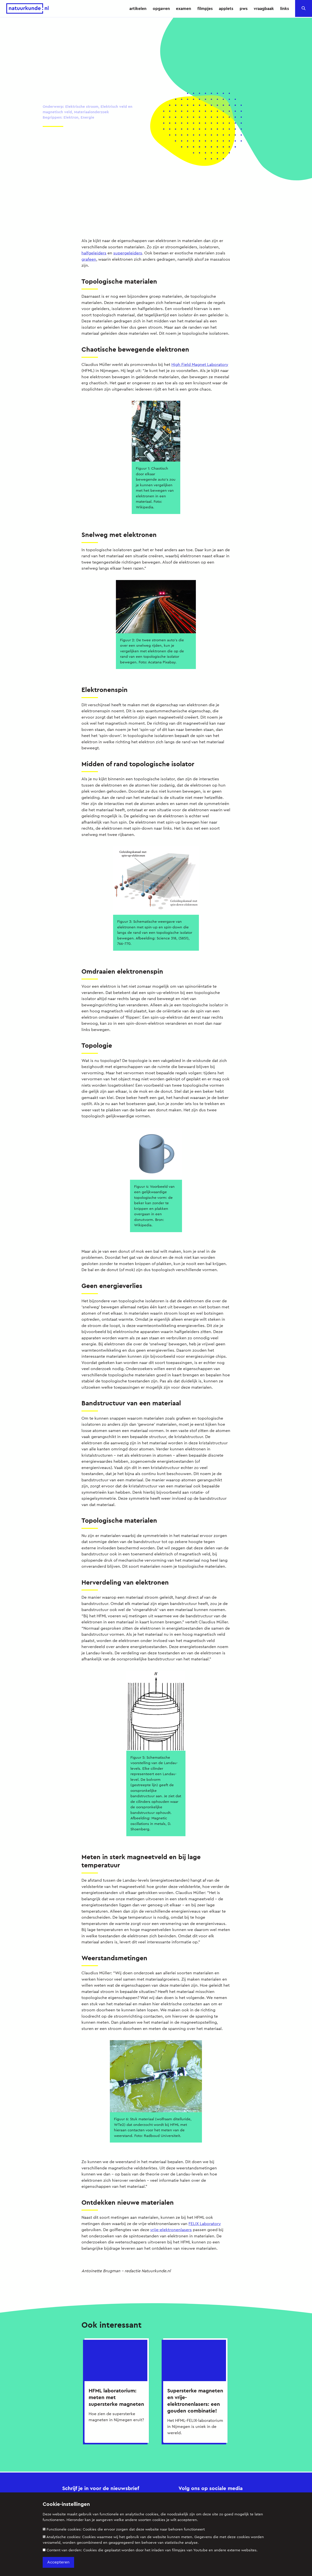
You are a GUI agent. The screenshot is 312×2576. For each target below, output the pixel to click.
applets (226, 8)
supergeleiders (127, 252)
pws (244, 8)
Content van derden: (150, 2550)
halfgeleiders (93, 252)
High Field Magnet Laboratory (199, 364)
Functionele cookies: (124, 2529)
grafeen (88, 259)
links (284, 8)
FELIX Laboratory (204, 2223)
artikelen (137, 8)
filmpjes (205, 8)
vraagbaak (264, 8)
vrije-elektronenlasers (171, 2229)
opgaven (161, 8)
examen (183, 8)
